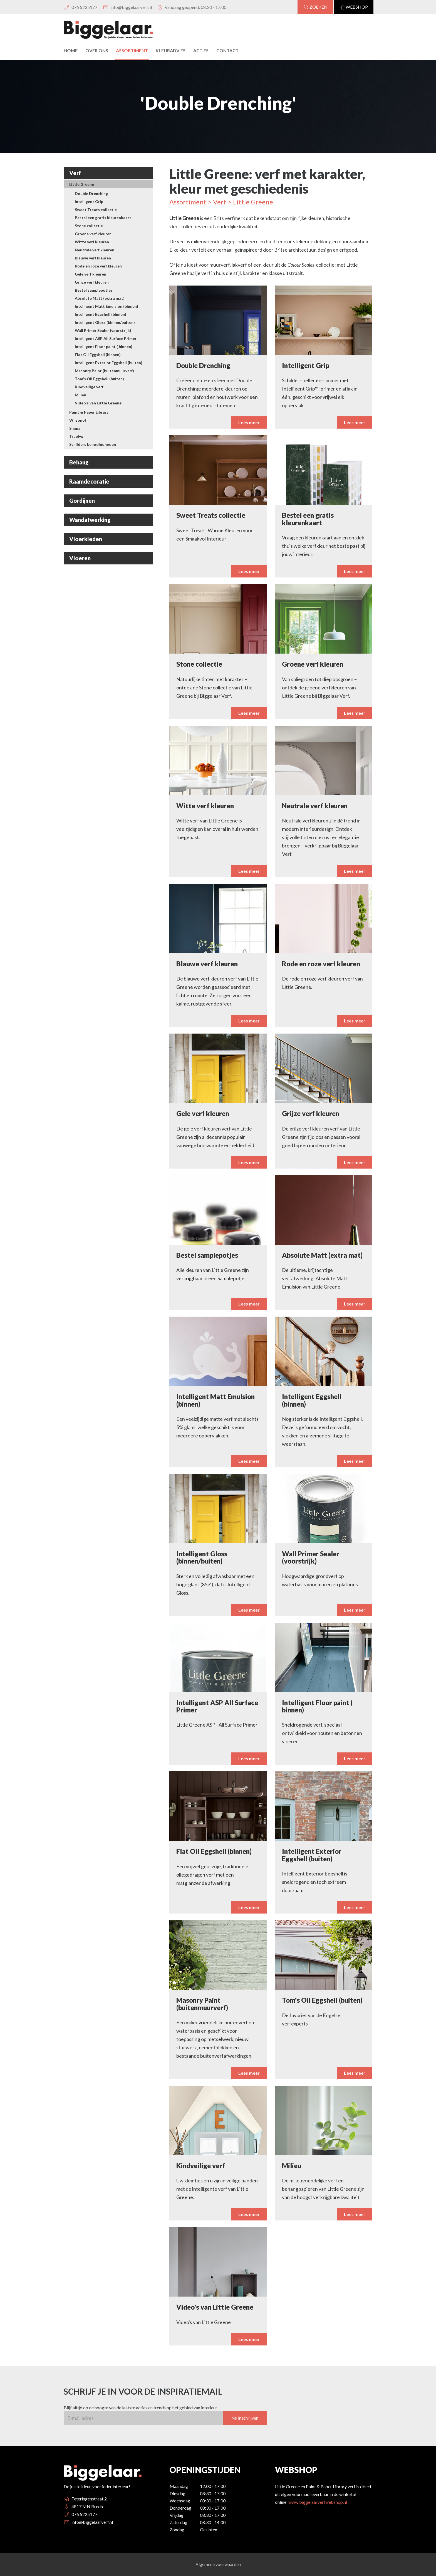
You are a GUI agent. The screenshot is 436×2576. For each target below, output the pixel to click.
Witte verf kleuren (92, 241)
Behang (78, 462)
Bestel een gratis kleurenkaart (103, 217)
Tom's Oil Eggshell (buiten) (99, 378)
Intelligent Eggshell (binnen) (100, 314)
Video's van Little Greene (98, 403)
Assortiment (132, 50)
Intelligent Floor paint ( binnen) (103, 346)
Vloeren (80, 558)
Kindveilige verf (89, 386)
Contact (227, 50)
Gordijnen (82, 500)
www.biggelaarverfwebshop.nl (317, 2502)
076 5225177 (80, 7)
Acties (201, 50)
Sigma (74, 428)
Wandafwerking (89, 519)
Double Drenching (91, 193)
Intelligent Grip (89, 201)
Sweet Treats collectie (96, 209)
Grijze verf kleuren (92, 282)
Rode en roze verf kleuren (98, 266)
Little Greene (81, 184)
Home (71, 50)
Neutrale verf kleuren (94, 249)
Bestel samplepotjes (94, 290)
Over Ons (96, 50)
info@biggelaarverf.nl (127, 7)
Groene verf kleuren (93, 233)
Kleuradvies (170, 50)
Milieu (80, 394)
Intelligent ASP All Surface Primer (106, 338)
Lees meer (354, 2240)
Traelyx (76, 436)
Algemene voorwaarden (218, 2564)
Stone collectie (89, 225)
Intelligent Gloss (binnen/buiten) (105, 322)
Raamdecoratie (89, 481)
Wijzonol (77, 420)
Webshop (354, 6)
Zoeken (315, 6)
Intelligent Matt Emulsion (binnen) (106, 306)
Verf (75, 172)
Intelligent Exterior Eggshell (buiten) (108, 362)
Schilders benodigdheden (92, 444)
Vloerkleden (85, 539)
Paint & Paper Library (88, 412)
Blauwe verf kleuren (93, 258)
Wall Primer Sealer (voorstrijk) (103, 330)
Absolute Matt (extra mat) (100, 298)
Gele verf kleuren (90, 274)
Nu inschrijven (244, 2443)
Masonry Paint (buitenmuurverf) (104, 370)
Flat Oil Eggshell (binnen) (98, 354)
